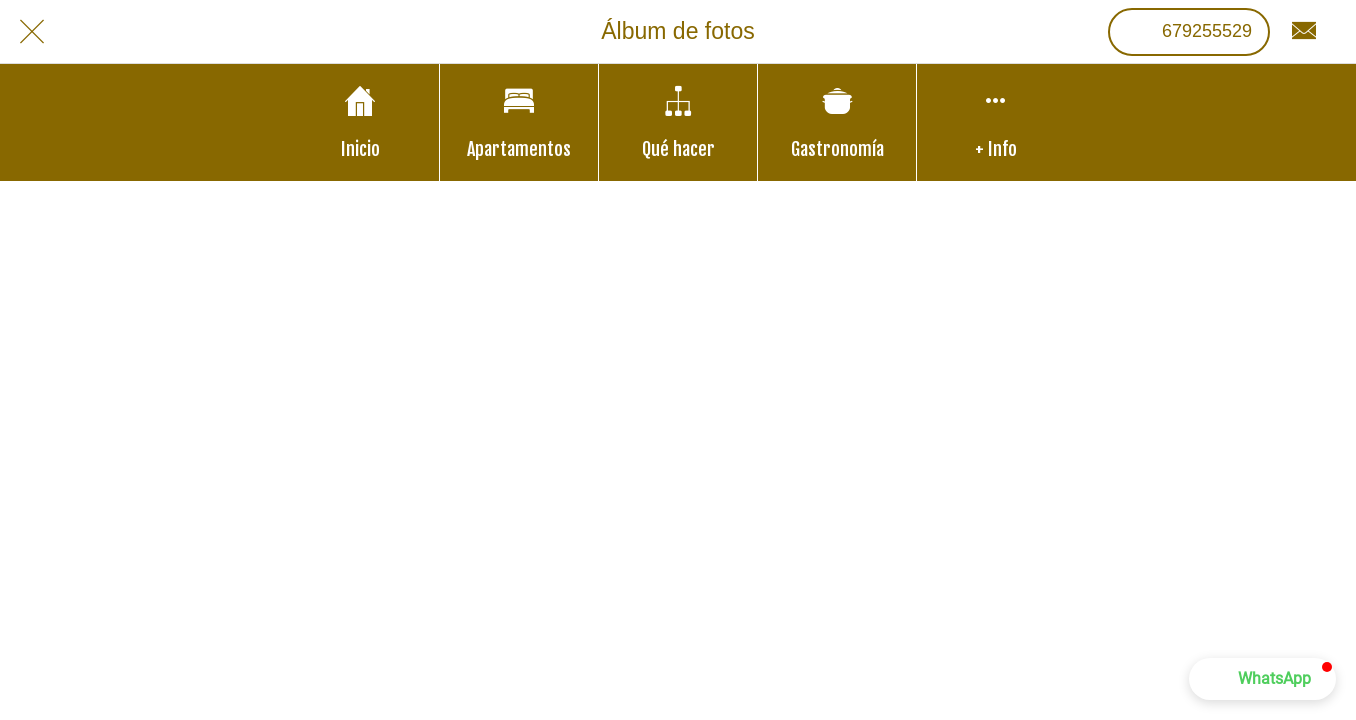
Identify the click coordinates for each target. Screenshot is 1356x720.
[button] (1262, 679)
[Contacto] (1304, 32)
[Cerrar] (32, 32)
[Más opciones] (996, 122)
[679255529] (1189, 32)
